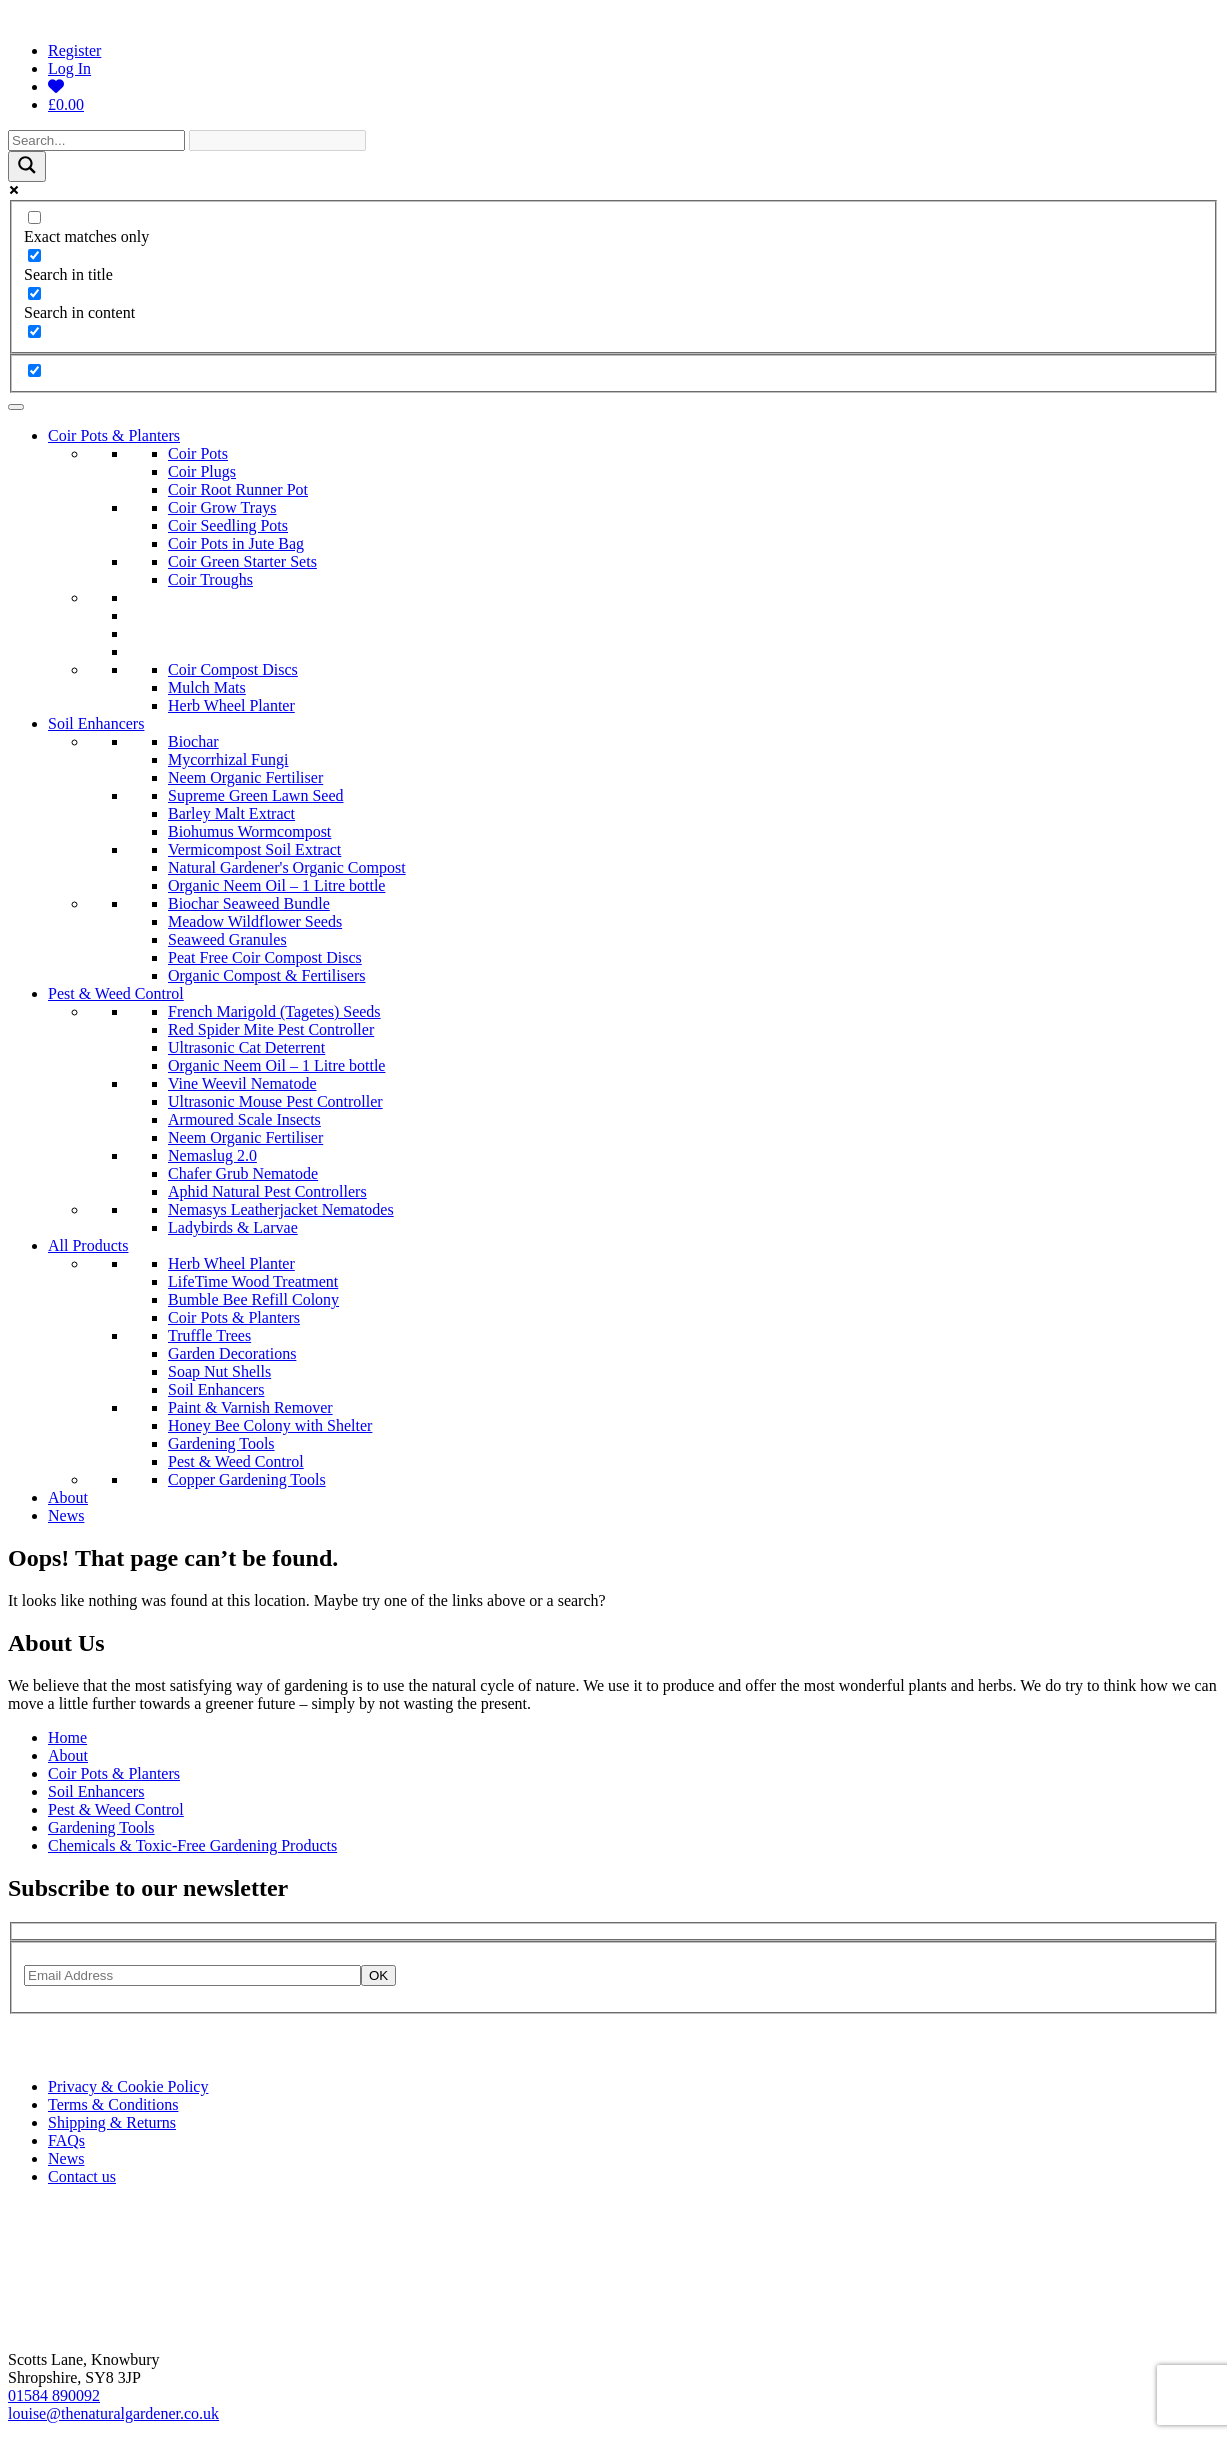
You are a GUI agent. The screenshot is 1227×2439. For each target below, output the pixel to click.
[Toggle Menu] (16, 407)
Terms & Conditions (113, 2104)
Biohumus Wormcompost (249, 831)
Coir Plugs (202, 471)
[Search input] (96, 140)
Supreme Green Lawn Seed (256, 795)
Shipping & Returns (112, 2122)
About (68, 1497)
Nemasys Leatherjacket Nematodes (281, 1209)
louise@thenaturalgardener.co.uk (113, 2413)
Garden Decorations (232, 1353)
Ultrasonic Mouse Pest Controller (275, 1101)
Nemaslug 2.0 (212, 1155)
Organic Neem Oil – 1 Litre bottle (276, 885)
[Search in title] (34, 255)
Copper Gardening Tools (247, 1479)
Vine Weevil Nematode (242, 1083)
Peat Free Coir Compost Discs (265, 957)
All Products (88, 1245)
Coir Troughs (210, 579)
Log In (69, 68)
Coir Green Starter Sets (242, 561)
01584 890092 (54, 2395)
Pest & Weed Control (116, 993)
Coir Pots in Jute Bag (236, 543)
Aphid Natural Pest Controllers (267, 1191)
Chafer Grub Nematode (243, 1173)
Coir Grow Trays (222, 507)
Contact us (82, 2176)
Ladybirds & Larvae (233, 1227)
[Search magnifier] (27, 166)
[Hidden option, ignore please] (34, 370)
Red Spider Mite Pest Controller (271, 1029)
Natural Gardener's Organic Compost (287, 867)
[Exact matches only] (34, 217)
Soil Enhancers (96, 723)
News (66, 1515)
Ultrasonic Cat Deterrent (246, 1047)
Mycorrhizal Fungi (228, 759)
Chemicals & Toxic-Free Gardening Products (192, 1845)
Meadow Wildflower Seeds (255, 921)
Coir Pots (198, 453)
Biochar (193, 741)
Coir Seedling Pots (228, 525)
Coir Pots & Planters (114, 435)
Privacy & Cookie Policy (128, 2086)
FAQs (66, 2140)
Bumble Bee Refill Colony (253, 1299)
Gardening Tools (221, 1443)
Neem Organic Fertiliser (245, 777)
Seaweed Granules (227, 939)
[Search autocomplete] (277, 140)
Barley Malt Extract (231, 813)
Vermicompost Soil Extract (254, 849)
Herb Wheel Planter (231, 705)
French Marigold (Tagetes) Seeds (274, 1011)
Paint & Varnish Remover (250, 1407)
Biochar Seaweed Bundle (249, 903)
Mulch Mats (207, 687)
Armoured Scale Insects (244, 1119)
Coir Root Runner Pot (238, 489)
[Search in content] (34, 293)
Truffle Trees (209, 1335)
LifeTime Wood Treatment (253, 1281)
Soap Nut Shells (219, 1371)
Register (74, 50)
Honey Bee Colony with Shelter (270, 1425)
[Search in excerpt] (34, 331)
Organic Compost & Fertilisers (266, 975)
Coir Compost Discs (233, 669)
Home (67, 1737)
